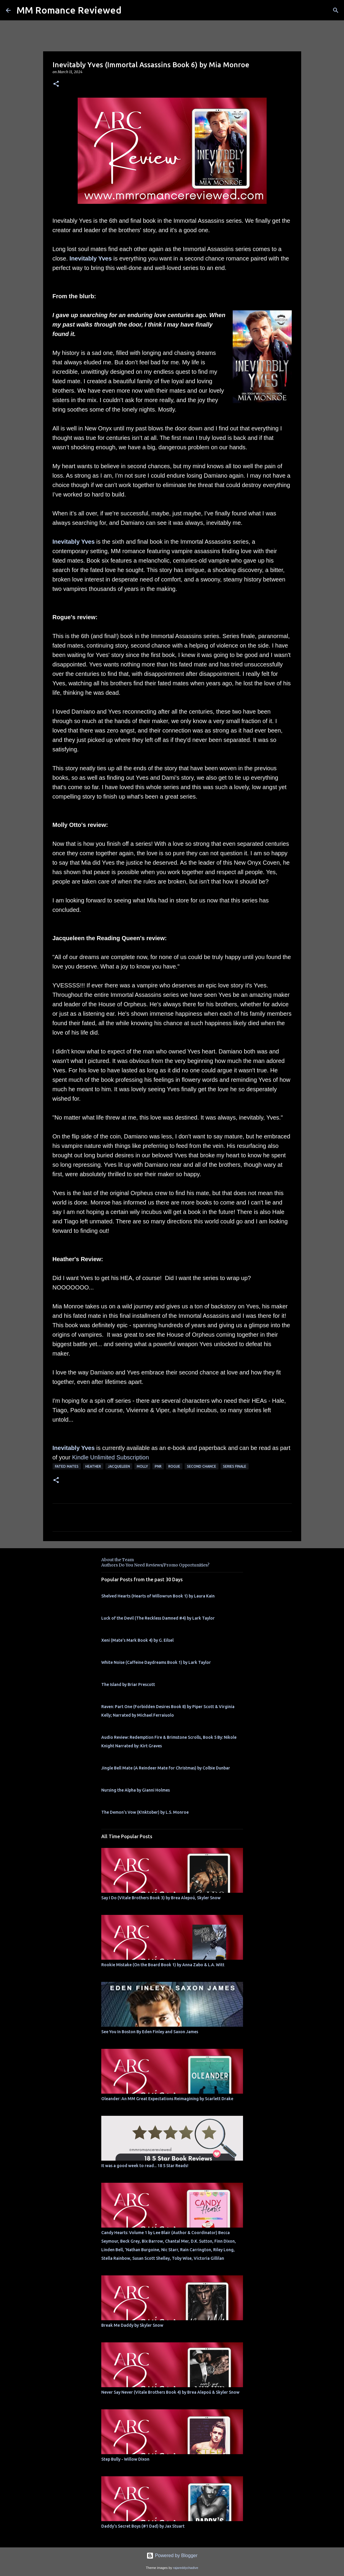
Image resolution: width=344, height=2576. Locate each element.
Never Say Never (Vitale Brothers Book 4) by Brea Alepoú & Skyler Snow (170, 2392)
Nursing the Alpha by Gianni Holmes (135, 1790)
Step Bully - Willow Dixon (125, 2459)
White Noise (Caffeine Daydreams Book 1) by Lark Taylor (156, 1662)
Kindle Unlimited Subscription (110, 1457)
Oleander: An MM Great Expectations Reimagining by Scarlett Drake (167, 2098)
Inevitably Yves (90, 258)
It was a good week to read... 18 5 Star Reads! (144, 2165)
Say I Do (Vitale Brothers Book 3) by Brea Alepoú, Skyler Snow (161, 1897)
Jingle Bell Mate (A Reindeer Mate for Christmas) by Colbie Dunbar (165, 1768)
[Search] (335, 10)
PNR (158, 1466)
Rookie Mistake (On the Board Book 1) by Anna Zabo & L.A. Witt (162, 1964)
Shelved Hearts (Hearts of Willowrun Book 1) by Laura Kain (158, 1596)
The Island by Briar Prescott (128, 1684)
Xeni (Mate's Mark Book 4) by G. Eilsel (137, 1640)
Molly (142, 1466)
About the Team (117, 1559)
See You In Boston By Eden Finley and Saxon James (149, 2031)
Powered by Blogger (172, 2555)
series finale (234, 1466)
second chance (201, 1466)
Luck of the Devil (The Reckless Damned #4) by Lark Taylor (158, 1618)
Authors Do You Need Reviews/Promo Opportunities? (155, 1565)
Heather (93, 1466)
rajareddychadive (185, 2568)
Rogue (174, 1466)
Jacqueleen (119, 1466)
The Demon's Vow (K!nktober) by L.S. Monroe (145, 1812)
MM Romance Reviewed (69, 10)
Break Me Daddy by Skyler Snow (132, 2325)
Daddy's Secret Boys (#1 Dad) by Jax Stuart (143, 2526)
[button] (56, 84)
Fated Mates (67, 1466)
